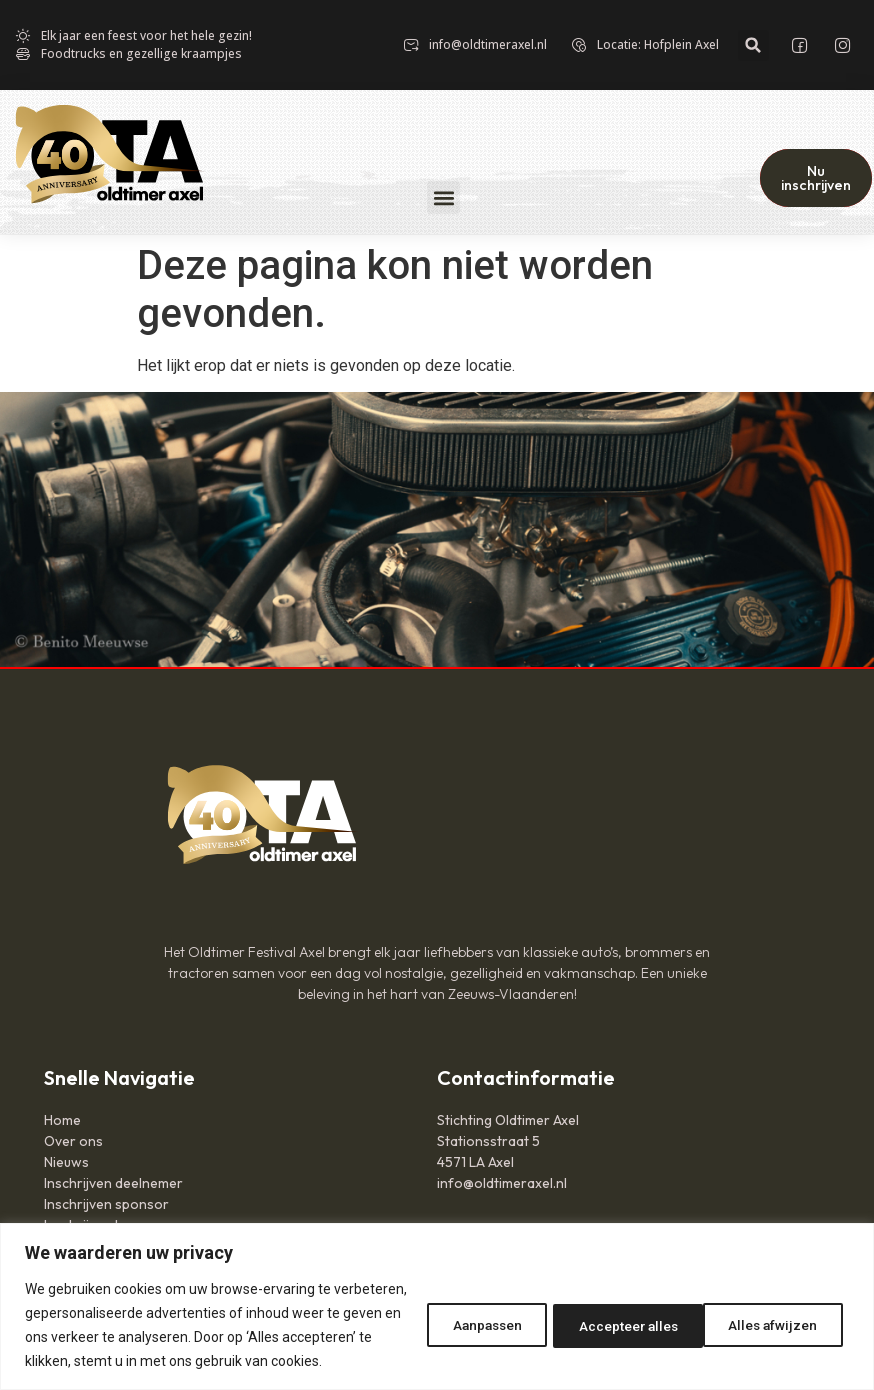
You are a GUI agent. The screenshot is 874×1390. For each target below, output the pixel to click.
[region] (437, 1294)
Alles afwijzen (606, 1313)
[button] (753, 45)
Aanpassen (458, 1313)
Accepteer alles (769, 1313)
